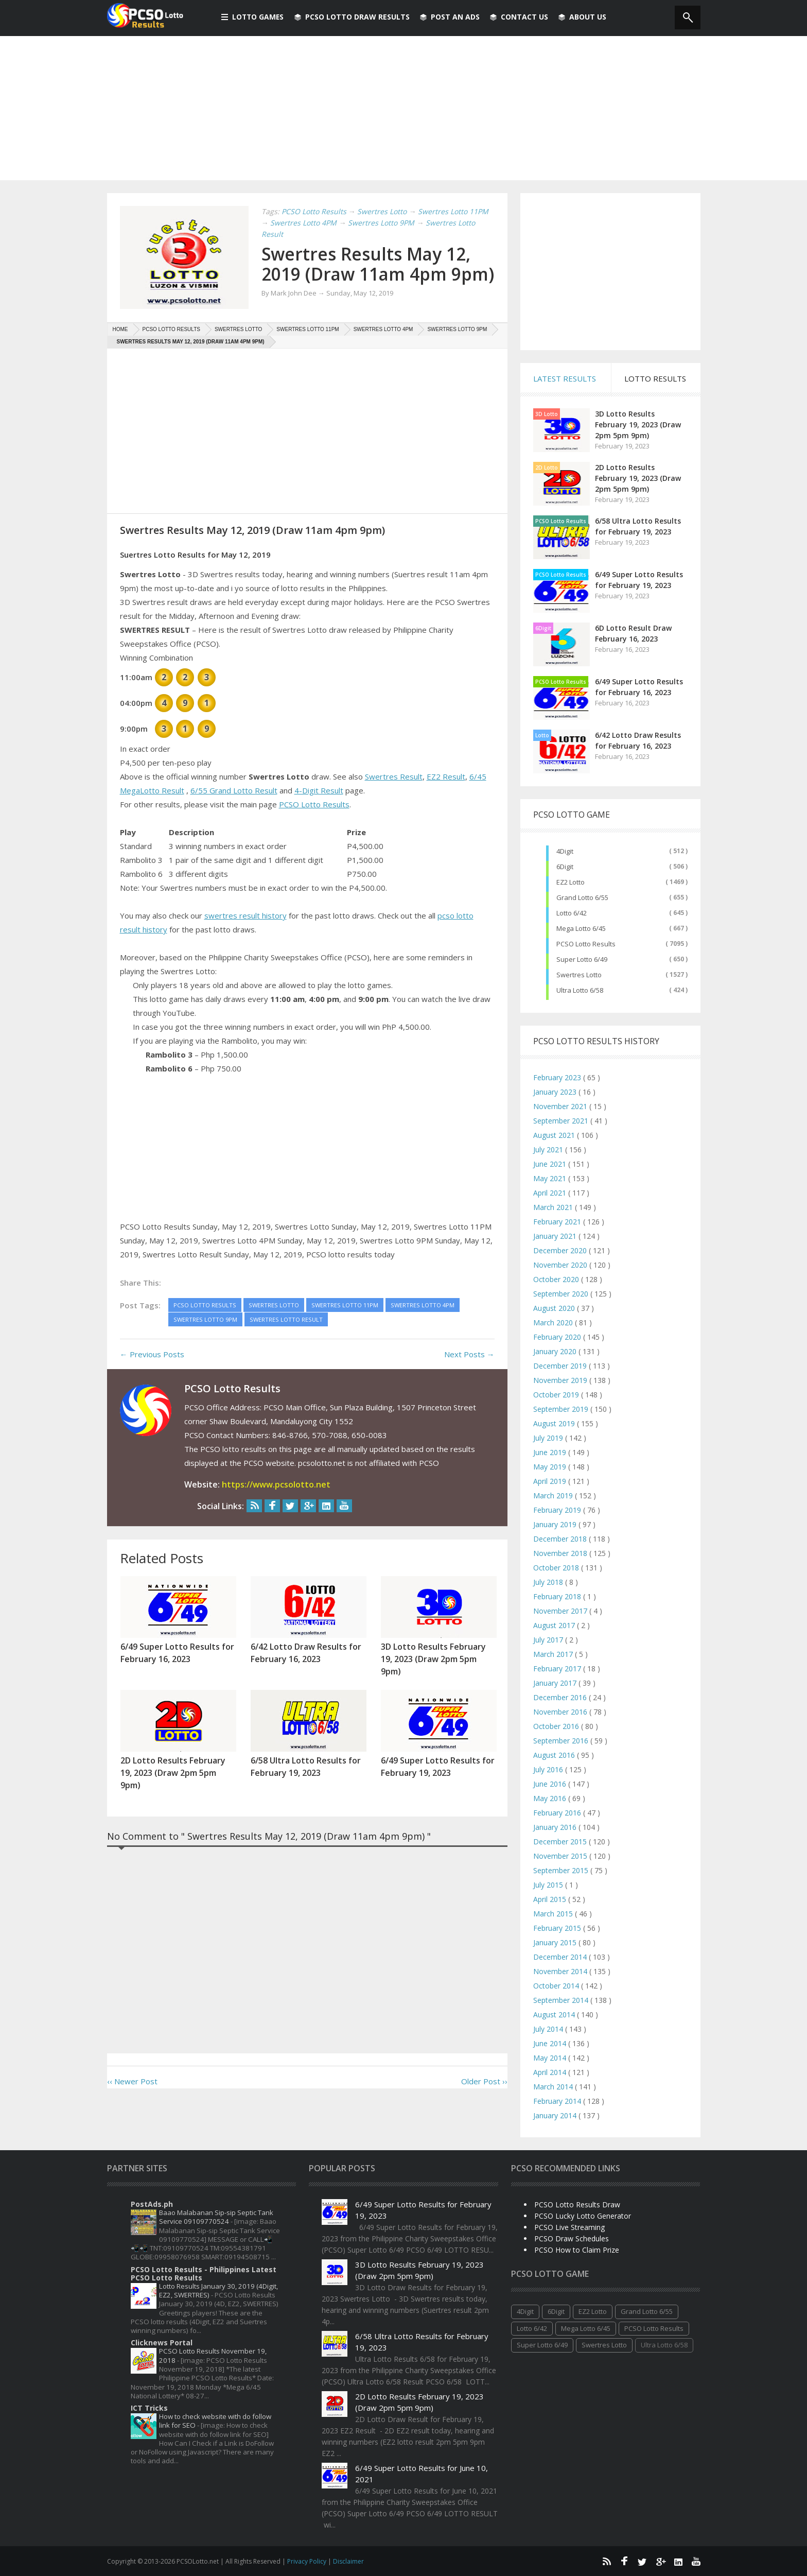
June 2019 (550, 1452)
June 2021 (550, 1164)
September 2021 (561, 1121)
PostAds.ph (152, 2204)
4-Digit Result (318, 810)
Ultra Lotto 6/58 (579, 990)
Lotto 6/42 (571, 913)
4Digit (564, 851)
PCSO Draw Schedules (571, 2238)
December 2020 (561, 1250)
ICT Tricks (149, 2408)
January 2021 (555, 1236)
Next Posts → (469, 1374)
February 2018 (558, 1596)
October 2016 (557, 1726)
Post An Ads (451, 17)
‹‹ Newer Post (132, 2101)
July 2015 (549, 1885)
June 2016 (550, 1784)
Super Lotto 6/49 (581, 959)
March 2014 (554, 2086)
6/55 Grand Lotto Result (233, 810)
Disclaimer (348, 2561)
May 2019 (550, 1467)
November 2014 (561, 1971)
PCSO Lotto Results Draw (577, 2204)
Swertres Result (394, 796)
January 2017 (555, 1683)
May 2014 (550, 2058)
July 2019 (549, 1438)
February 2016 (558, 1813)
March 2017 (554, 1654)
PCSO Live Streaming (569, 2227)
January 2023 (555, 1092)
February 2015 (558, 1928)
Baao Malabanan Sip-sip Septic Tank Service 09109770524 (216, 2217)
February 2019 (558, 1510)
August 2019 (555, 1423)
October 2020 (557, 1279)
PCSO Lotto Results (314, 824)
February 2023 (558, 1077)
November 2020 (561, 1265)
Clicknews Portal (161, 2342)
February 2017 (558, 1668)
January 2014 (555, 2115)
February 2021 (558, 1221)
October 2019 (557, 1394)
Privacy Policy (307, 2561)
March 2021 (554, 1207)
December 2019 (561, 1366)
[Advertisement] (403, 108)
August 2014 (555, 2014)
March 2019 (554, 1495)
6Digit (543, 628)
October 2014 (557, 1986)
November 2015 (561, 1856)
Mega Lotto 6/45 (581, 928)
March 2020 (554, 1322)
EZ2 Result (446, 796)
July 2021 (549, 1149)
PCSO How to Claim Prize (576, 2250)
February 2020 (558, 1337)
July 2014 (549, 2029)
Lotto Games (253, 17)
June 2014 (550, 2043)
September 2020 (561, 1294)
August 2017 (555, 1625)
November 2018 (561, 1553)
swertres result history (245, 935)
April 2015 (550, 1899)
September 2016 (561, 1740)
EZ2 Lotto (570, 882)
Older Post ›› (484, 2101)
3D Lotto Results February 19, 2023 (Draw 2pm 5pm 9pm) (638, 424)
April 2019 (550, 1481)
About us (583, 17)
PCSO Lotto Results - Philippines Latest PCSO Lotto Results (203, 2273)
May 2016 (550, 1798)
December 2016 (561, 1697)
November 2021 (561, 1106)
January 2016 (555, 1827)
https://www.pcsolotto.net (276, 1504)
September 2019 (561, 1409)
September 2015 (561, 1870)
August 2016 (555, 1755)
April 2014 (550, 2072)
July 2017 (549, 1640)
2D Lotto (546, 467)
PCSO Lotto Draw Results (353, 17)
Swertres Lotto (579, 974)
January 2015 (555, 1942)
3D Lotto (546, 414)
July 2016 (549, 1769)
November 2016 (561, 1712)
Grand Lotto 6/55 (582, 897)
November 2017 (561, 1611)
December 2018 (561, 1539)
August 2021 (555, 1135)
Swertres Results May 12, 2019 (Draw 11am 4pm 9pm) (370, 273)
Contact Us (520, 17)
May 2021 (550, 1178)
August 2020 (555, 1308)
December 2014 (561, 1957)
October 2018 (557, 1567)
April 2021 (550, 1193)
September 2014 (561, 2000)
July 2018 (549, 1582)
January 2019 (555, 1524)
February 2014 (558, 2101)
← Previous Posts (152, 1374)
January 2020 (555, 1351)
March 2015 (554, 1913)
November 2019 (561, 1380)
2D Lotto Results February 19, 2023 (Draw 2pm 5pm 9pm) (638, 478)
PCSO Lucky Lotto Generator (582, 2216)
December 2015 (561, 1841)
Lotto (542, 735)
